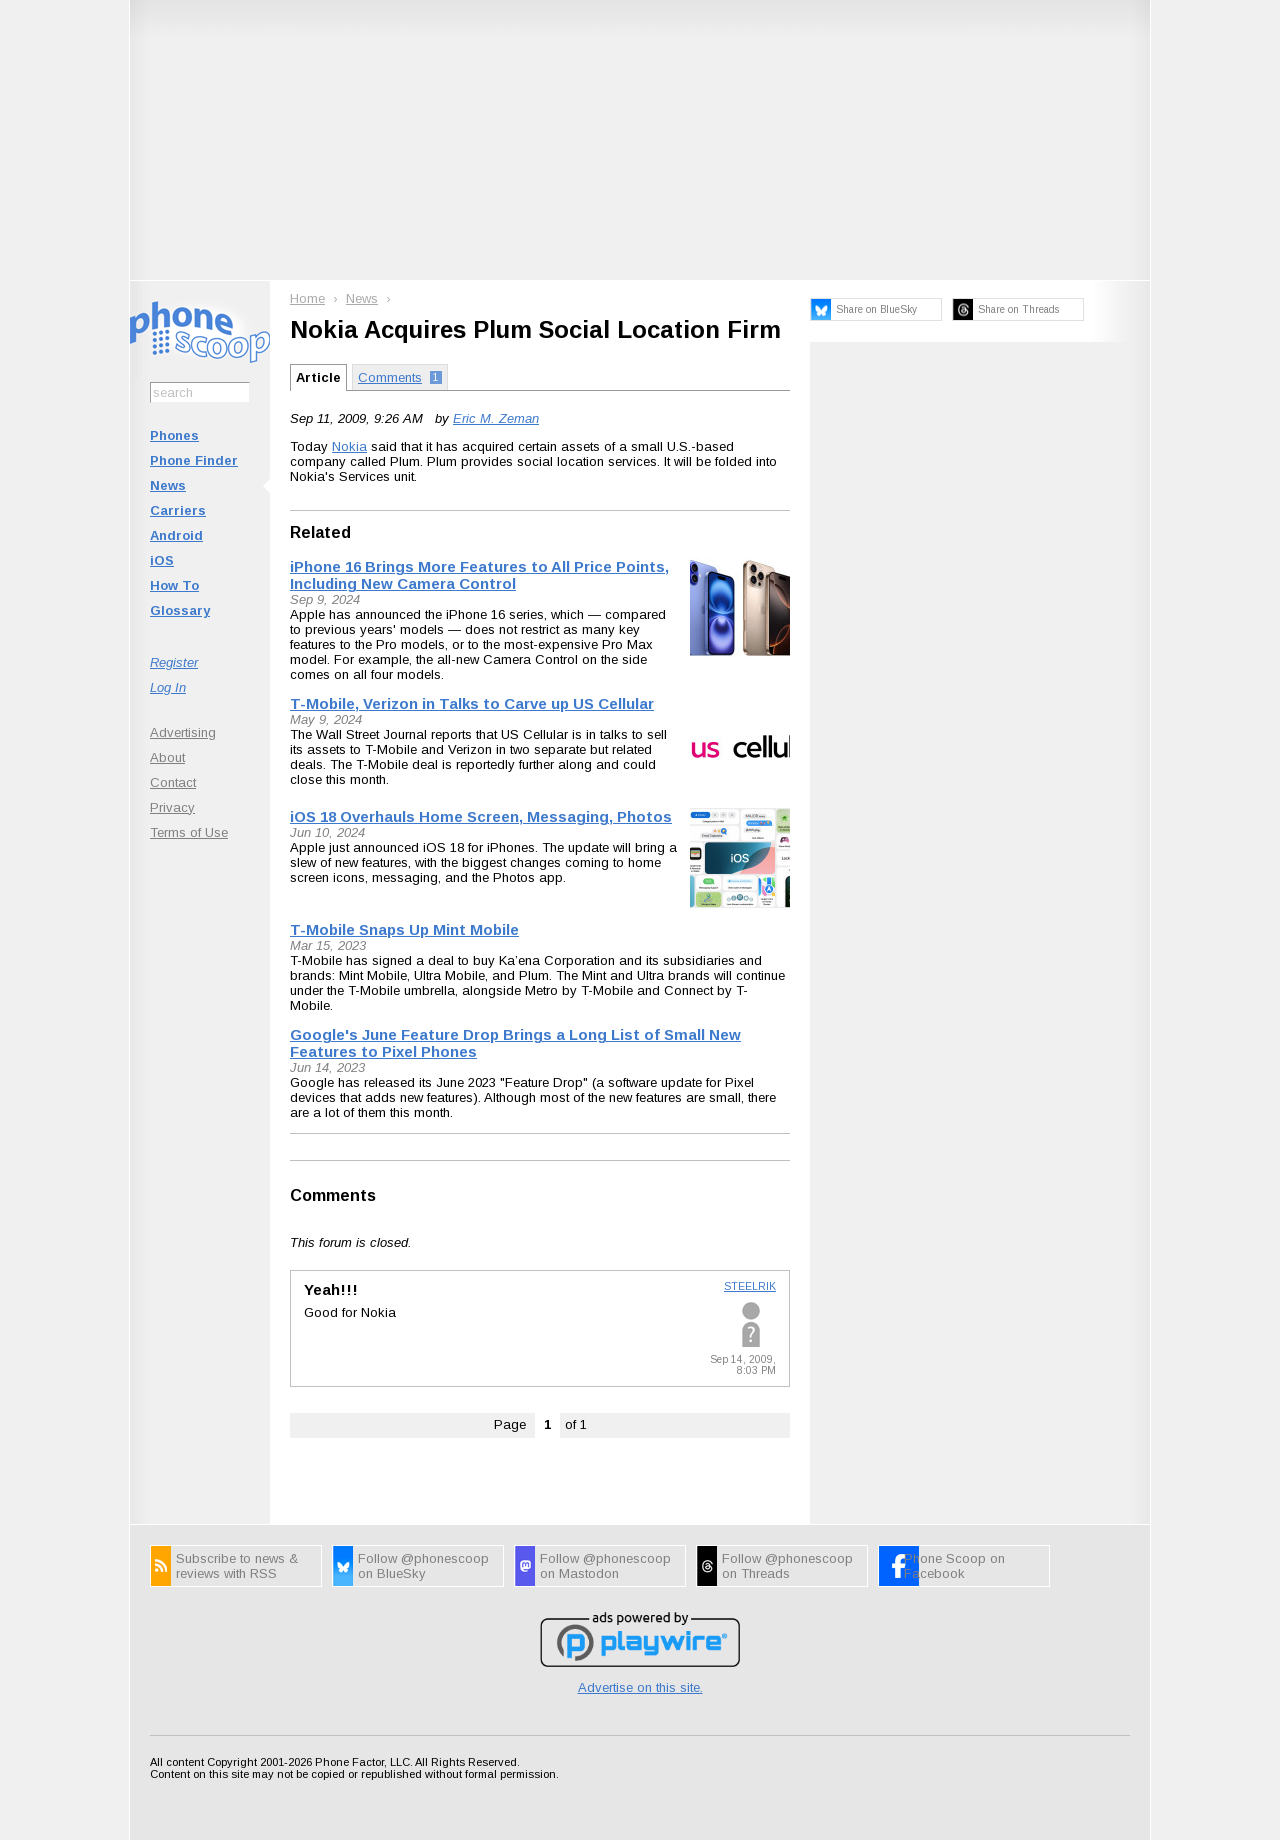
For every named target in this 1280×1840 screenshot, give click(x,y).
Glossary (180, 610)
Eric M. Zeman (496, 418)
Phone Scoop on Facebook (954, 1566)
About (167, 757)
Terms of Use (189, 832)
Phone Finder (194, 460)
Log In (168, 687)
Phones (174, 435)
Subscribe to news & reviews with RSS (237, 1566)
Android (176, 535)
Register (174, 662)
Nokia (349, 446)
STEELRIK (750, 1286)
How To (174, 585)
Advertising (183, 732)
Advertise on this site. (640, 1687)
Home (307, 298)
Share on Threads (1018, 309)
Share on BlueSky (876, 309)
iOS (162, 560)
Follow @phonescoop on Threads (787, 1566)
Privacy (172, 807)
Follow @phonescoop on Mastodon (605, 1566)
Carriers (178, 510)
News (168, 485)
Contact (173, 782)
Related (320, 532)
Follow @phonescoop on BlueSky (423, 1566)
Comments (333, 1195)
